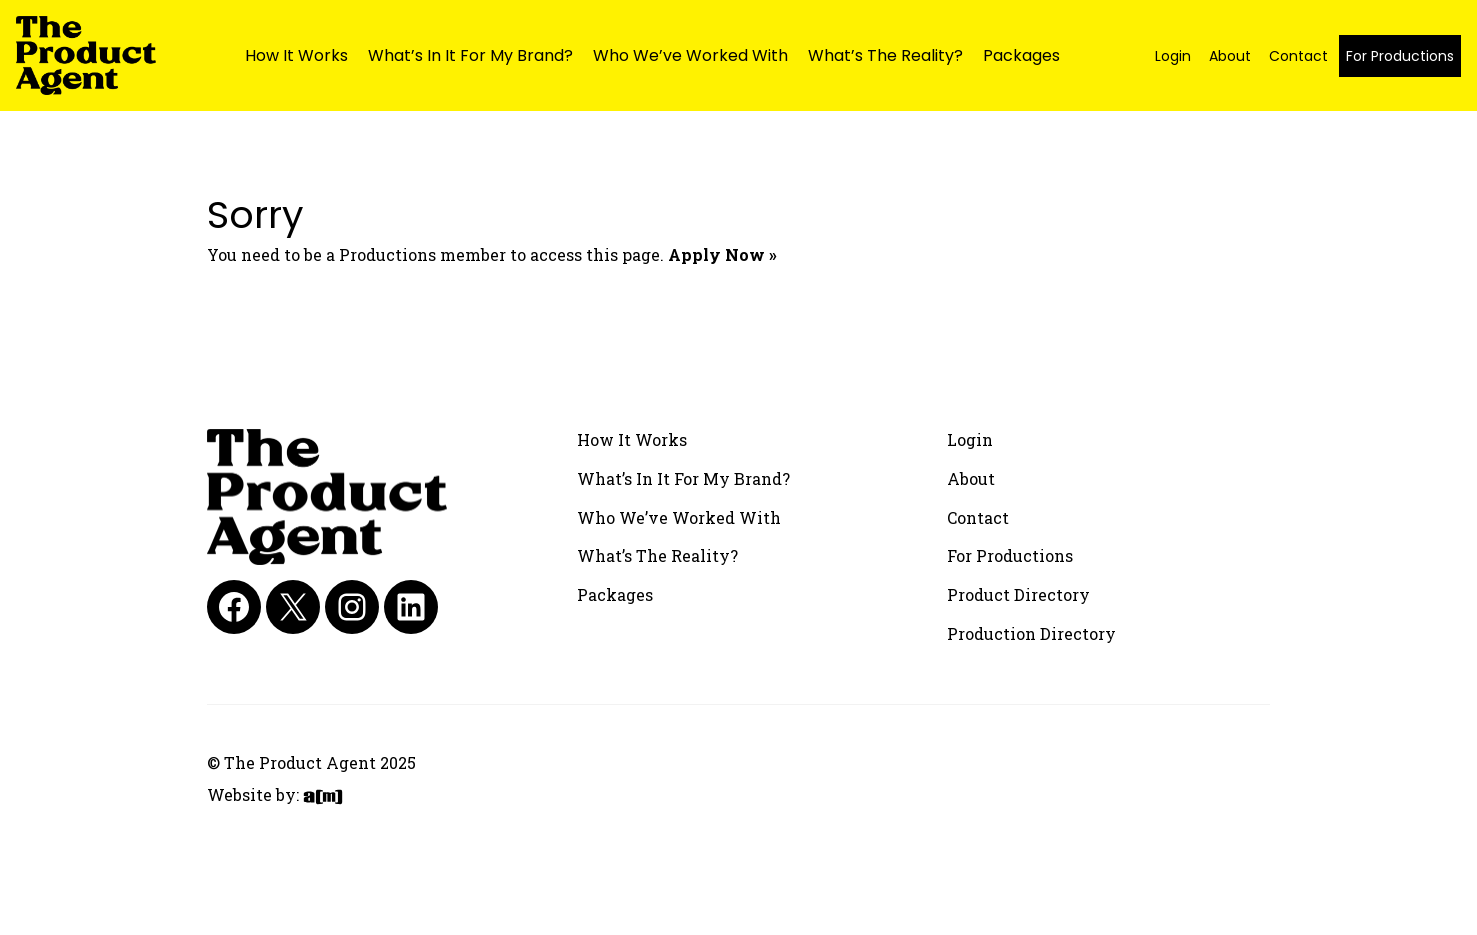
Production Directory (1031, 633)
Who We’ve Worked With (690, 55)
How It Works (296, 55)
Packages (1021, 55)
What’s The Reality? (885, 55)
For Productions (1400, 56)
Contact (1298, 56)
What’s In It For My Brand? (470, 55)
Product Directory (1018, 594)
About (1230, 56)
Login (1173, 56)
